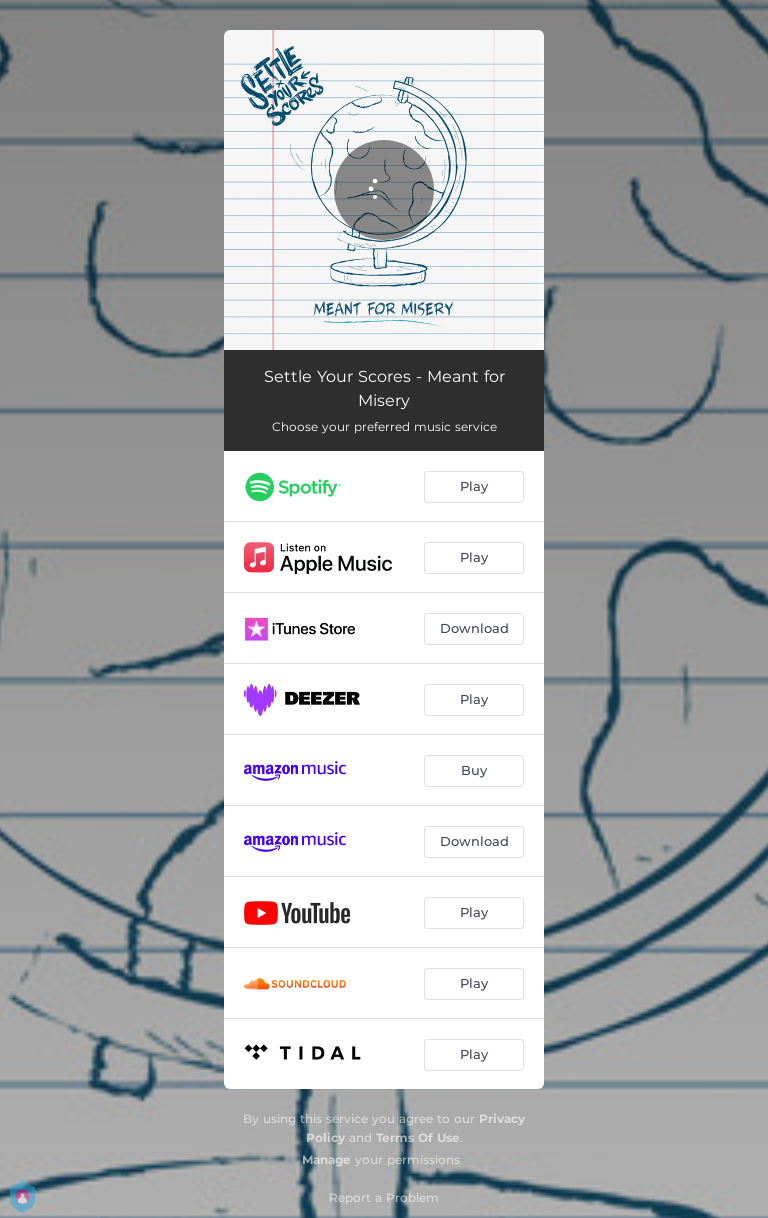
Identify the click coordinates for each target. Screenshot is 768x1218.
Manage (326, 1159)
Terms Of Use (418, 1137)
